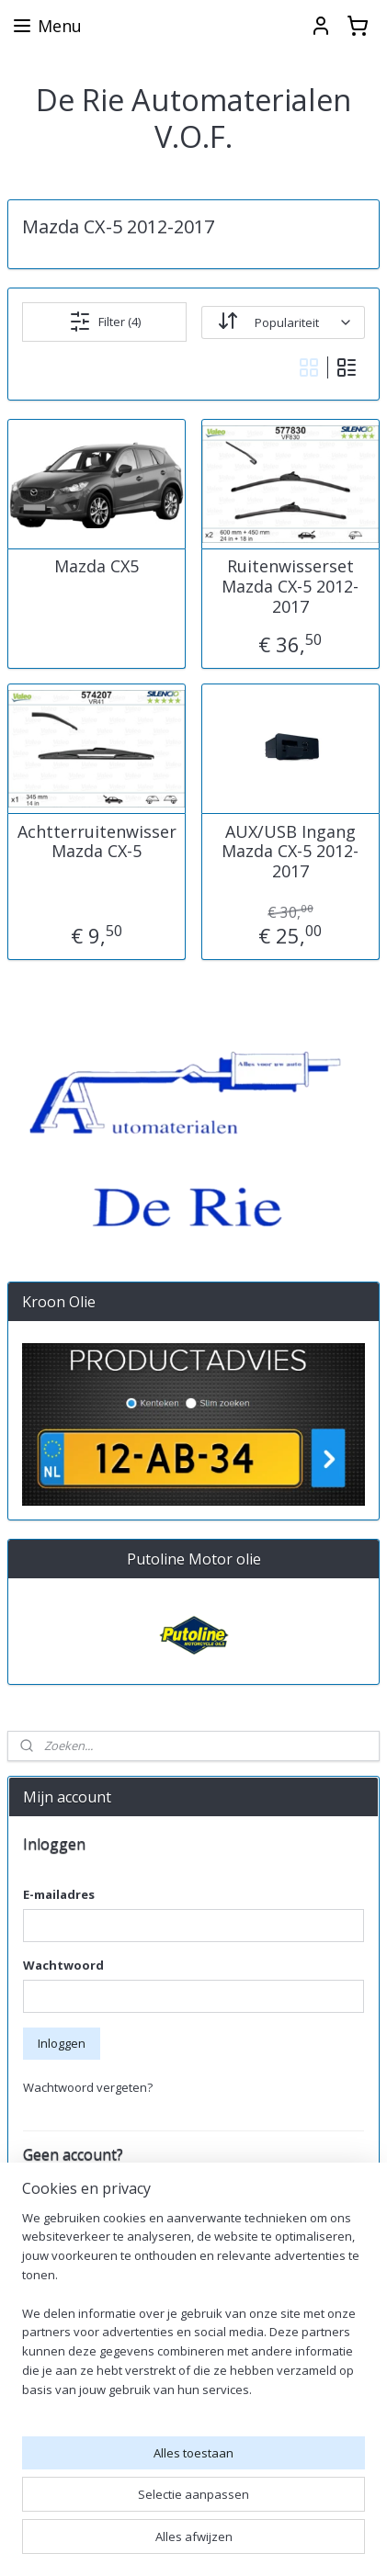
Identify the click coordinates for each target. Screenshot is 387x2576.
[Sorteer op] (283, 322)
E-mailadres (59, 1894)
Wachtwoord (63, 1965)
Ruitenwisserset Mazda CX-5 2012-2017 (290, 587)
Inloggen (61, 2043)
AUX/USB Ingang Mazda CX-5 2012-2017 (290, 852)
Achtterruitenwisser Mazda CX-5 (96, 842)
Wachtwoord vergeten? (88, 2087)
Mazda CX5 (96, 568)
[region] (193, 2311)
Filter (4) (105, 322)
